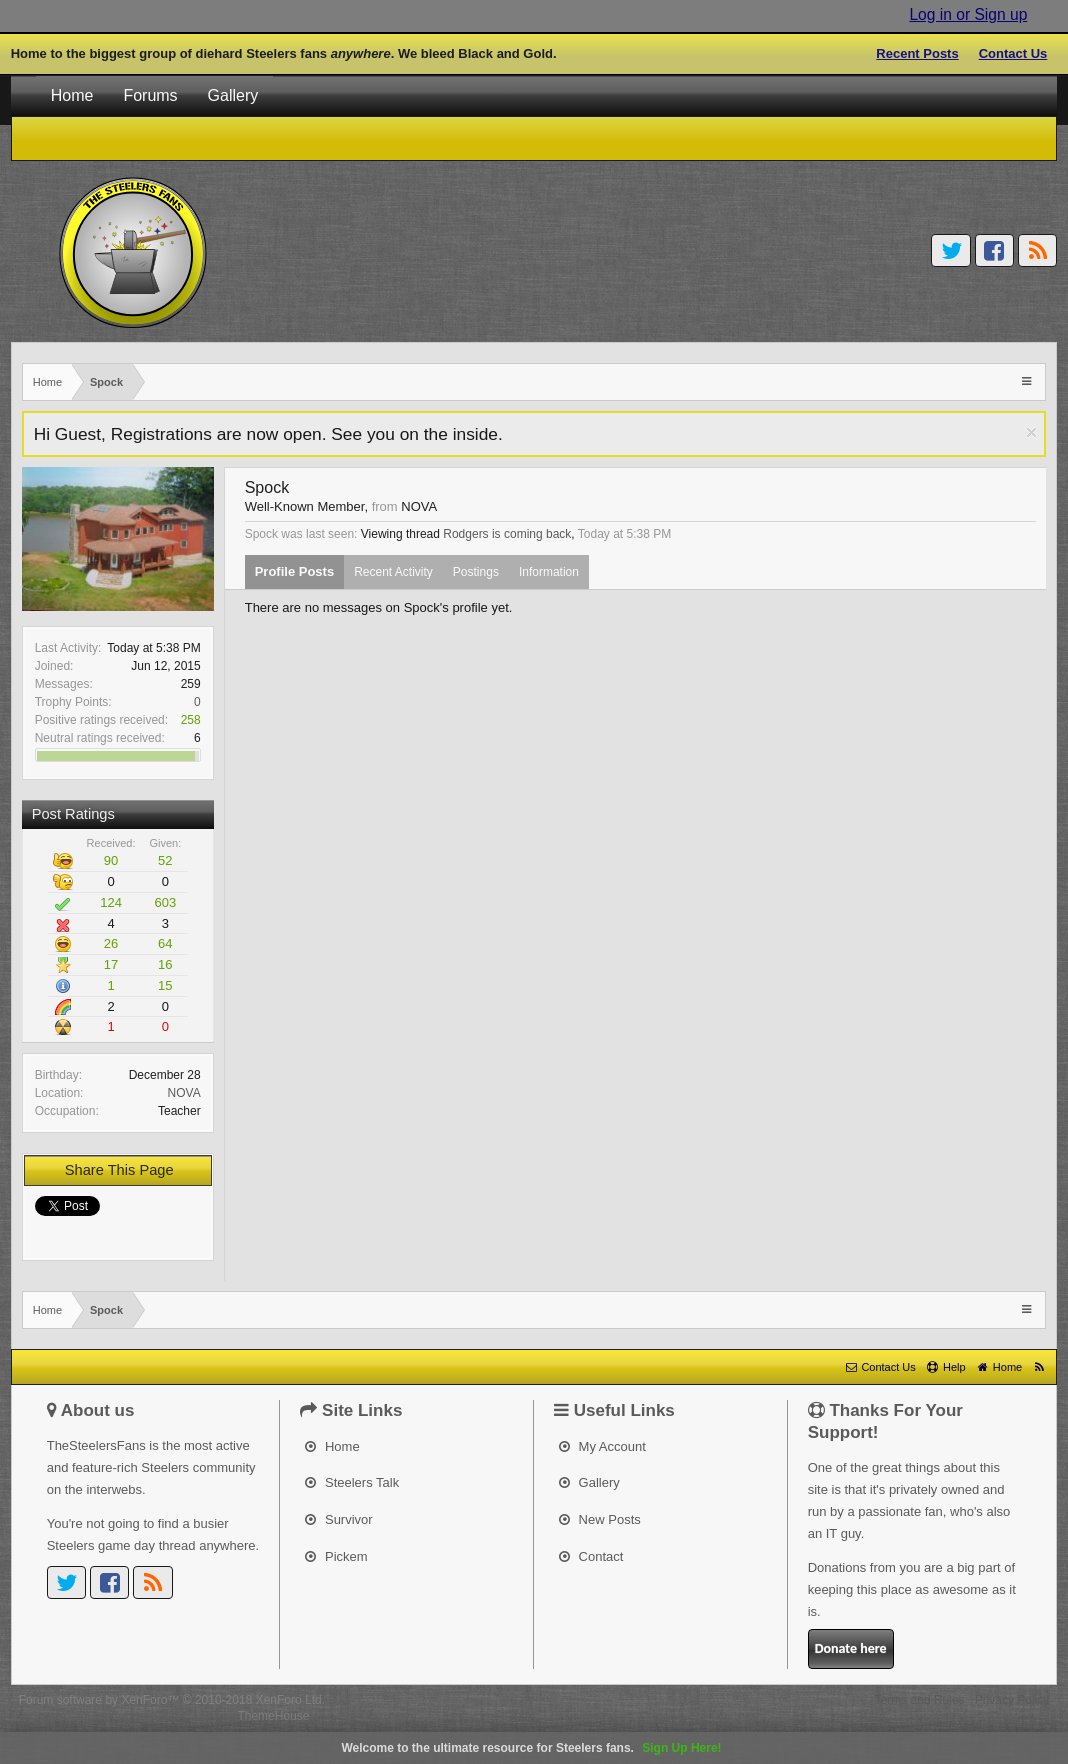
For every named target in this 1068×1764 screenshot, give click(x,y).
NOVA (184, 1093)
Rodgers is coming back (507, 534)
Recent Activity (393, 572)
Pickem (336, 1556)
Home (72, 95)
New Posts (600, 1519)
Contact (591, 1556)
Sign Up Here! (681, 1748)
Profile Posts (294, 571)
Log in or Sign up (968, 14)
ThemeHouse (273, 1716)
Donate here (851, 1648)
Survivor (338, 1519)
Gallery (233, 95)
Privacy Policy (1012, 1700)
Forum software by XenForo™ (172, 1700)
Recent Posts (917, 53)
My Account (602, 1446)
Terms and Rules (920, 1700)
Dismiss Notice (1031, 432)
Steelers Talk (352, 1482)
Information (549, 572)
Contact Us (1013, 53)
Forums (150, 95)
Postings (476, 572)
